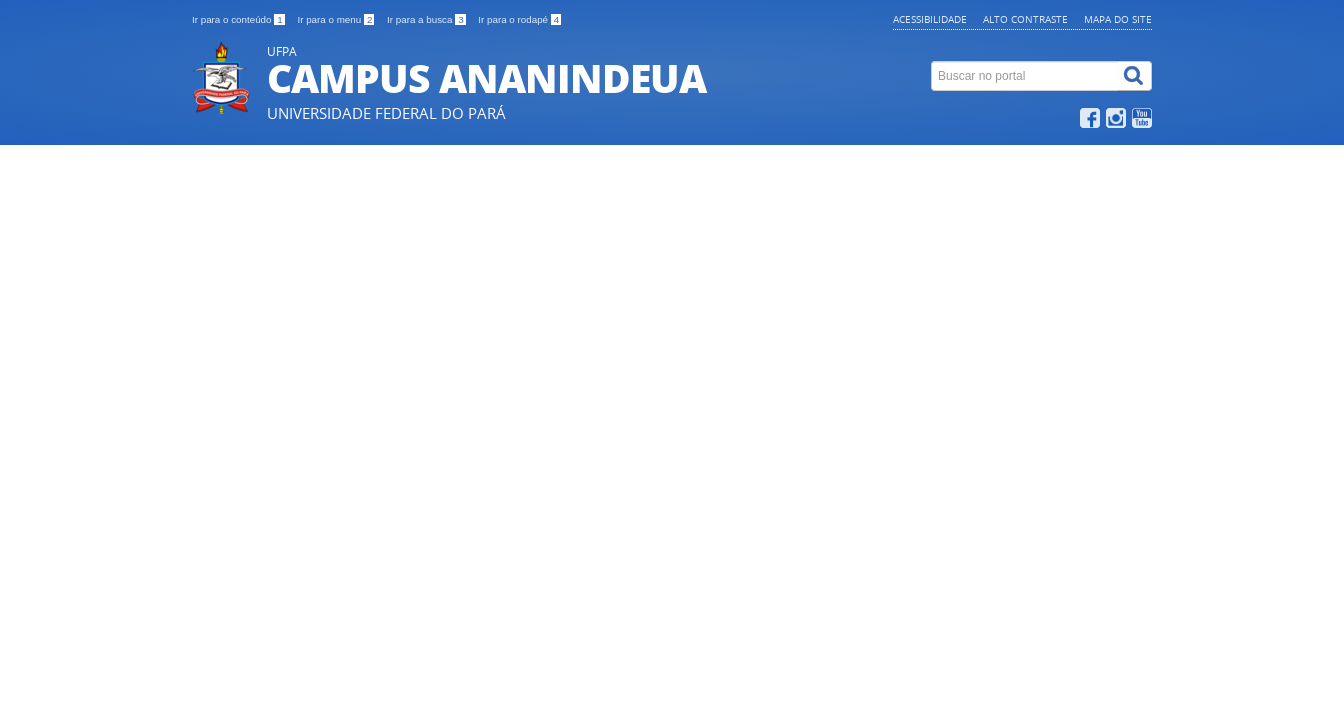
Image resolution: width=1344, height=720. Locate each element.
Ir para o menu (337, 19)
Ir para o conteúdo (239, 19)
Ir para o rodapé (519, 19)
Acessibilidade (930, 19)
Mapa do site (1118, 19)
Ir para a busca (427, 19)
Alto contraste (1025, 19)
